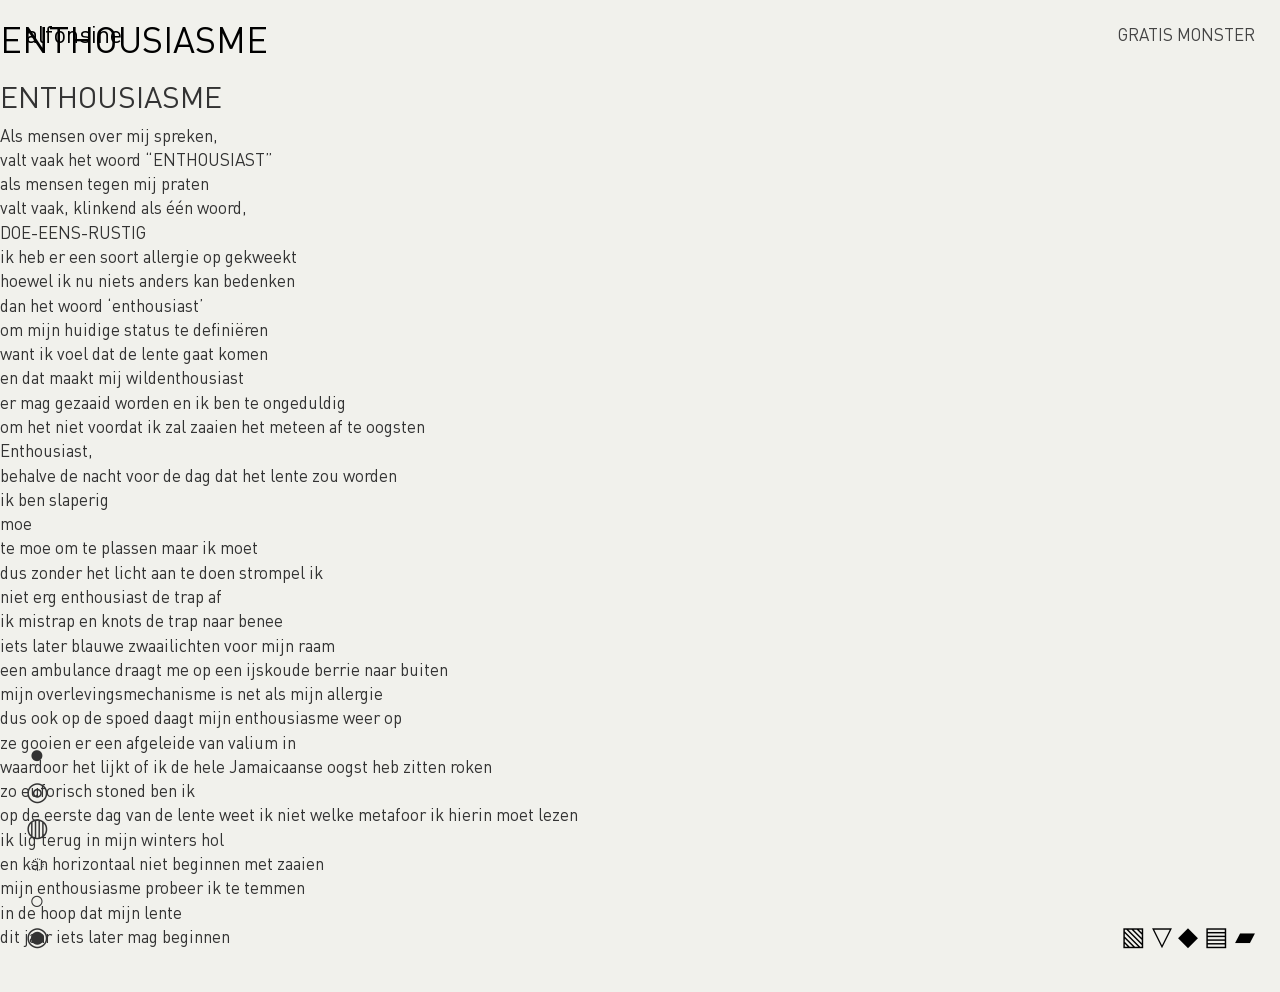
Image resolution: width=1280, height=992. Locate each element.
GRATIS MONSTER (1186, 34)
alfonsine (74, 33)
